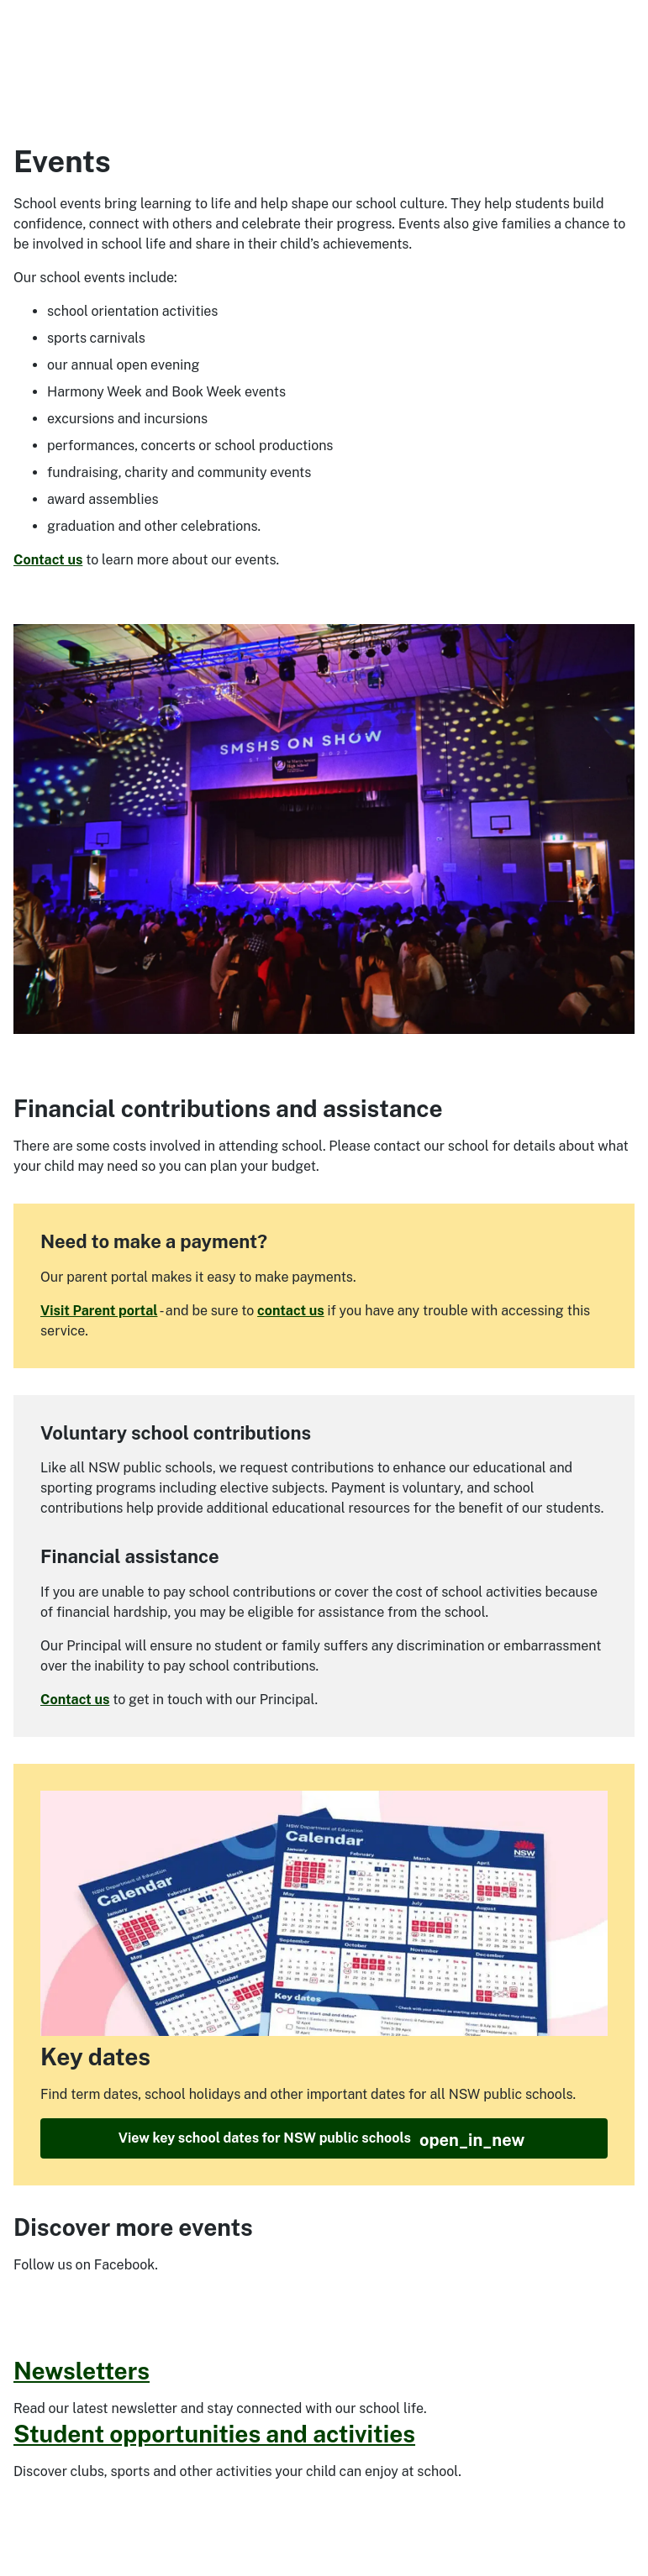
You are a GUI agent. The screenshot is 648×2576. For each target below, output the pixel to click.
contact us (290, 1311)
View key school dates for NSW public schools (322, 2140)
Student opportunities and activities (214, 2433)
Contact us (47, 560)
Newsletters (81, 2371)
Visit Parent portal (98, 1311)
